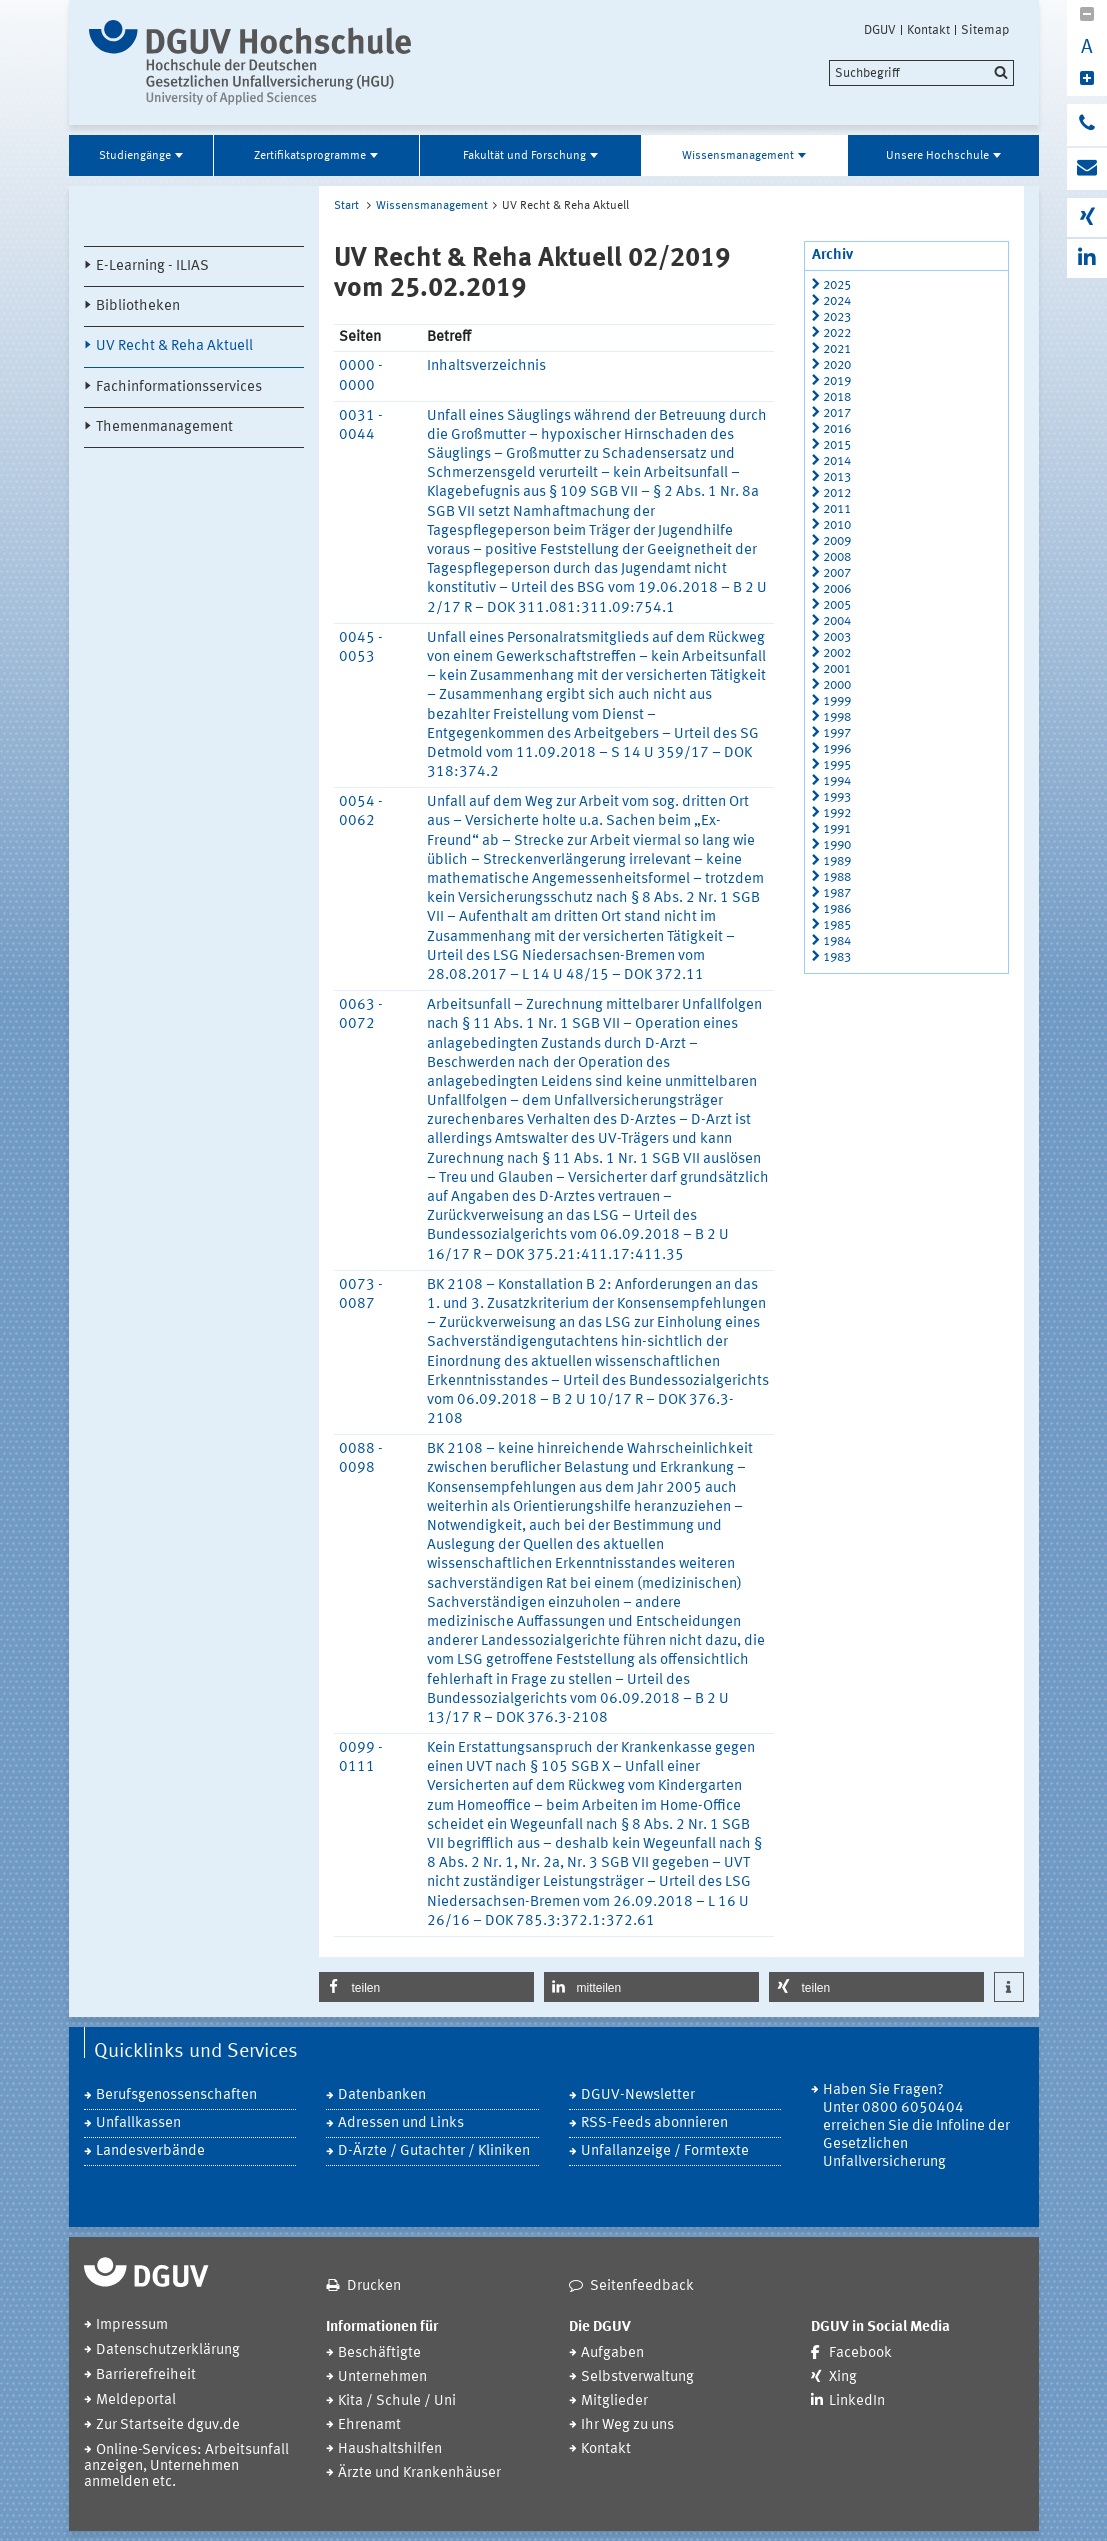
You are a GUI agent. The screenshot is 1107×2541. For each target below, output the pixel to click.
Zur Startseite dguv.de (168, 2425)
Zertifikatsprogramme (310, 156)
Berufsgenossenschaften (176, 2095)
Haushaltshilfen (390, 2449)
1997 (837, 733)
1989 (837, 861)
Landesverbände (150, 2151)
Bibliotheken (138, 306)
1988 (837, 877)
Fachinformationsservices (179, 387)
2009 (837, 541)
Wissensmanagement (738, 156)
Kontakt (928, 30)
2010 (837, 525)
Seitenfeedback (642, 2286)
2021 (837, 349)
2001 (837, 669)
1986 (837, 909)
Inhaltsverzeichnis (486, 366)
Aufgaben (612, 2353)
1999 (837, 701)
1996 (837, 749)
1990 (837, 845)
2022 (837, 333)
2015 (837, 445)
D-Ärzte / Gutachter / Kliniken (434, 2151)
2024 (837, 301)
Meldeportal (136, 2400)
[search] (921, 73)
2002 (837, 653)
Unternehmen (382, 2377)
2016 (837, 429)
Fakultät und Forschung (524, 156)
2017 (837, 413)
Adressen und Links (401, 2123)
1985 (837, 925)
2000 (837, 685)
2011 (837, 509)
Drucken (374, 2286)
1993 (837, 797)
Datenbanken (382, 2095)
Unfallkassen (138, 2123)
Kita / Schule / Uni (397, 2401)
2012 (837, 493)
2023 (837, 317)
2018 (837, 397)
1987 (837, 893)
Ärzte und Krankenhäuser (419, 2473)
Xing (843, 2377)
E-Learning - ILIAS (152, 266)
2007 (837, 573)
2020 (837, 365)
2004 (837, 621)
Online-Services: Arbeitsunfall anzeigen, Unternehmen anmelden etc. (186, 2466)
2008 (837, 557)
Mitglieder (614, 2401)
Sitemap (985, 30)
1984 (837, 941)
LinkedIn (857, 2401)
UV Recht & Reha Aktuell (174, 346)
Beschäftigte (379, 2353)
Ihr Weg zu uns (627, 2425)
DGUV (880, 30)
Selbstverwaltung (637, 2377)
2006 (837, 589)
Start (346, 206)
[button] (426, 1987)
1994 (837, 781)
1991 (837, 829)
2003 (837, 637)
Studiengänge (135, 156)
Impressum (132, 2325)
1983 (837, 957)
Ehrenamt (369, 2425)
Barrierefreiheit (146, 2375)
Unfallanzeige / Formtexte (665, 2151)
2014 (837, 461)
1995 (837, 765)
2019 (837, 381)
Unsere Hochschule (937, 156)
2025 (837, 285)
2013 (837, 477)
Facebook (860, 2353)
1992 (837, 813)
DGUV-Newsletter (638, 2095)
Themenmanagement (164, 427)
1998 (837, 717)
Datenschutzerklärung (168, 2350)
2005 (837, 605)
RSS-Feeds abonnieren (654, 2123)
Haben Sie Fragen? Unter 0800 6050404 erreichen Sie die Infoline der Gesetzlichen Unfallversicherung (916, 2126)
